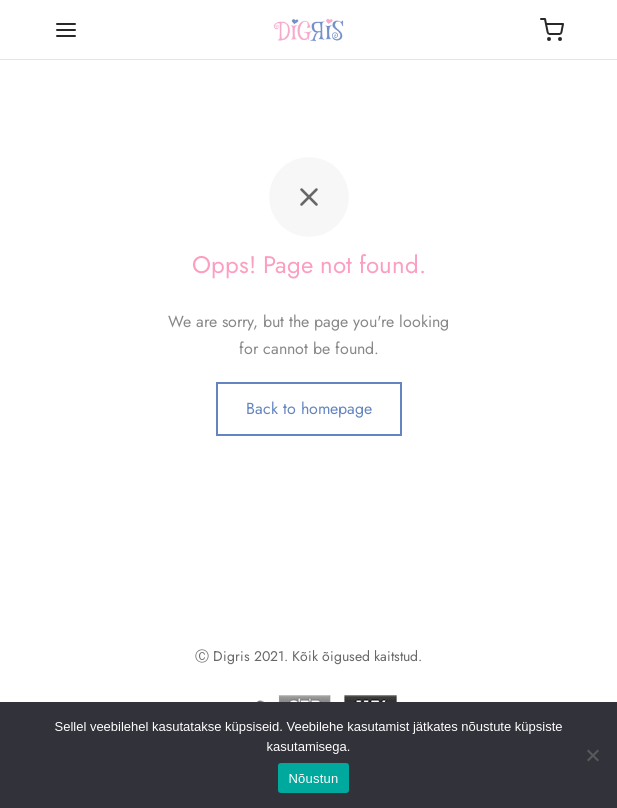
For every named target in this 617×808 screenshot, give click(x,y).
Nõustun (313, 778)
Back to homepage (309, 408)
